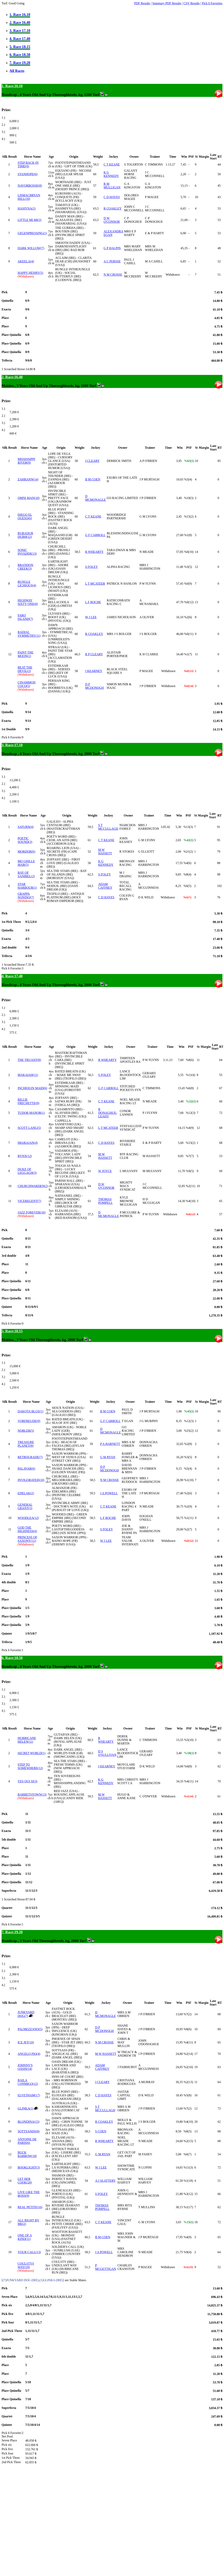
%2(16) (188, 2067)
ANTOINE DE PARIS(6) (27, 2141)
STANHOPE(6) (28, 174)
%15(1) (189, 2222)
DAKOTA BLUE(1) (30, 1411)
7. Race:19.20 (12, 1932)
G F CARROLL (95, 535)
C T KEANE (112, 164)
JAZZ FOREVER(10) (31, 1212)
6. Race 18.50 (19, 54)
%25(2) (189, 1430)
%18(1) (189, 1753)
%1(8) (188, 535)
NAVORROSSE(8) (30, 185)
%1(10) (189, 1480)
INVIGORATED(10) (31, 1480)
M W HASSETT (105, 851)
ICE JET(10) (26, 2042)
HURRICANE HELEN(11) (27, 1739)
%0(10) (189, 551)
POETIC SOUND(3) (25, 840)
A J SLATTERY (105, 2180)
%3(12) (188, 2194)
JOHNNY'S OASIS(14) (25, 2067)
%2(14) (188, 2053)
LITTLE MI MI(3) (29, 220)
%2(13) (188, 2082)
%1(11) (188, 1518)
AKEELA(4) (26, 261)
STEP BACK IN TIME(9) (28, 164)
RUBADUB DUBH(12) (25, 535)
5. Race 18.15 (19, 47)
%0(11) (188, 634)
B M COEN (92, 479)
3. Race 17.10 (19, 30)
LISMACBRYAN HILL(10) (29, 197)
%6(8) (190, 1088)
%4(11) (188, 1781)
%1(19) (188, 2267)
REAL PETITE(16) (30, 2207)
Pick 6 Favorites (212, 3)
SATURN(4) (26, 827)
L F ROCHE (93, 602)
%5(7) (187, 897)
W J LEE (91, 617)
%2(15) (188, 2141)
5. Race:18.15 (12, 1331)
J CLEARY (92, 461)
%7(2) (187, 2014)
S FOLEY (91, 566)
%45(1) (189, 1411)
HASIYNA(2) (27, 208)
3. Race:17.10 (12, 745)
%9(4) (187, 2252)
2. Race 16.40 (19, 22)
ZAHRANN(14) (28, 479)
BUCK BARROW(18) (27, 2154)
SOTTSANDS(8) (29, 2131)
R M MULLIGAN (112, 185)
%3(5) (188, 566)
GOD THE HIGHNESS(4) (27, 1529)
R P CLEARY (94, 654)
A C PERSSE (112, 261)
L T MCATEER (95, 583)
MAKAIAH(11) (28, 1075)
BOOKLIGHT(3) (29, 2167)
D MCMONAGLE (95, 497)
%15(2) (189, 516)
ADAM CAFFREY (105, 885)
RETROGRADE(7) (30, 1457)
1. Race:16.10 (12, 86)
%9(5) (190, 1171)
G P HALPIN (112, 248)
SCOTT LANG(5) (29, 1127)
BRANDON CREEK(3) (25, 566)
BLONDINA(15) (28, 2121)
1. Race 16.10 (19, 14)
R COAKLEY (112, 208)
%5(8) (187, 2095)
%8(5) (187, 2131)
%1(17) (188, 2207)
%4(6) (187, 863)
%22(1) (191, 1101)
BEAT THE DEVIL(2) (25, 669)
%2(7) (188, 1529)
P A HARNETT (110, 1444)
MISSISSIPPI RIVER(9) (26, 460)
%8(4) (187, 874)
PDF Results (142, 3)
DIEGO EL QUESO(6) (25, 516)
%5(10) (189, 1740)
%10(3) (189, 498)
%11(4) (190, 1075)
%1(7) (188, 654)
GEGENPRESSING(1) (32, 233)
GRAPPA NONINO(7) (26, 895)
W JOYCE (105, 1171)
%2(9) (188, 1506)
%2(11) (190, 1186)
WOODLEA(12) (28, 1518)
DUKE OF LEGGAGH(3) (27, 1171)
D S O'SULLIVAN (107, 1753)
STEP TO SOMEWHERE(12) (30, 1766)
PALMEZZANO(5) (30, 2029)
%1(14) (189, 1796)
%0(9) (188, 583)
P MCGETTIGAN (105, 2267)
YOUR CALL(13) (29, 2252)
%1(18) (188, 2180)
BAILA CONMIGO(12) (28, 2082)
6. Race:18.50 (12, 1658)
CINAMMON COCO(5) (27, 684)
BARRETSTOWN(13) (32, 1794)
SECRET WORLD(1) (31, 1753)
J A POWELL (109, 1493)
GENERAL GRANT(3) (25, 1506)
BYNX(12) (25, 1156)
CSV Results (192, 3)
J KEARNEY (93, 671)
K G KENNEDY (111, 174)
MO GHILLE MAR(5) (26, 863)
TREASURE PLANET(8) (26, 1443)
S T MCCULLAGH (108, 826)
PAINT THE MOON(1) (25, 654)
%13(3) (188, 827)
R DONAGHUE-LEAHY (107, 1113)
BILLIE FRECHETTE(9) (28, 1101)
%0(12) (189, 602)
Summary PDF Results (166, 3)
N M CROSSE (113, 274)
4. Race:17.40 (12, 976)
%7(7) (190, 1156)
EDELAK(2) (26, 1493)
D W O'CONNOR (112, 219)
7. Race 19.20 (19, 63)
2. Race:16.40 (12, 377)
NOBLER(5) (26, 1430)
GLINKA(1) (25, 2108)
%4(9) (190, 1127)
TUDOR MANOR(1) (31, 1112)
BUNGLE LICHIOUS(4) (27, 583)
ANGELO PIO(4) (29, 2053)
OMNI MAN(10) (29, 498)
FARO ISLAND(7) (25, 617)
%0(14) (189, 686)
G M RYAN (107, 1457)
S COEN (100, 2131)
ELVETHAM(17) (29, 2095)
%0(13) (189, 671)
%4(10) (190, 1201)
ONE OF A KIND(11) (25, 2237)
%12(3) (190, 1112)
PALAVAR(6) (26, 1468)
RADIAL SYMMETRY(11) (29, 633)
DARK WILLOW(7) (31, 248)
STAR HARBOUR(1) (27, 885)
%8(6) (190, 1060)
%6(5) (187, 886)
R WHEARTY (94, 551)
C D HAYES (112, 197)
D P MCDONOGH (94, 686)
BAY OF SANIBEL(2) (26, 874)
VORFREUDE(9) (29, 1421)
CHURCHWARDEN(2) (33, 1186)
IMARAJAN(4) (28, 1142)
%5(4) (188, 479)
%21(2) (188, 851)
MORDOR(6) (26, 851)
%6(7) (187, 2154)
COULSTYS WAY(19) (26, 2265)
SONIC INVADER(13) (27, 551)
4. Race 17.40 (19, 39)
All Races (16, 71)
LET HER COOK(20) (25, 2180)
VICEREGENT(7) (29, 1201)
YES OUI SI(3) (27, 1781)
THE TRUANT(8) (29, 1060)
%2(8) (188, 1444)
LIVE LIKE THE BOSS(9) (29, 2193)
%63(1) (189, 461)
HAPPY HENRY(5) (30, 272)
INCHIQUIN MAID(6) (32, 1088)
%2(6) (188, 617)
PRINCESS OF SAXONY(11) (27, 1539)
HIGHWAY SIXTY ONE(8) (28, 602)
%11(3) (188, 2167)
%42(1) (189, 840)
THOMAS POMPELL (105, 1201)
